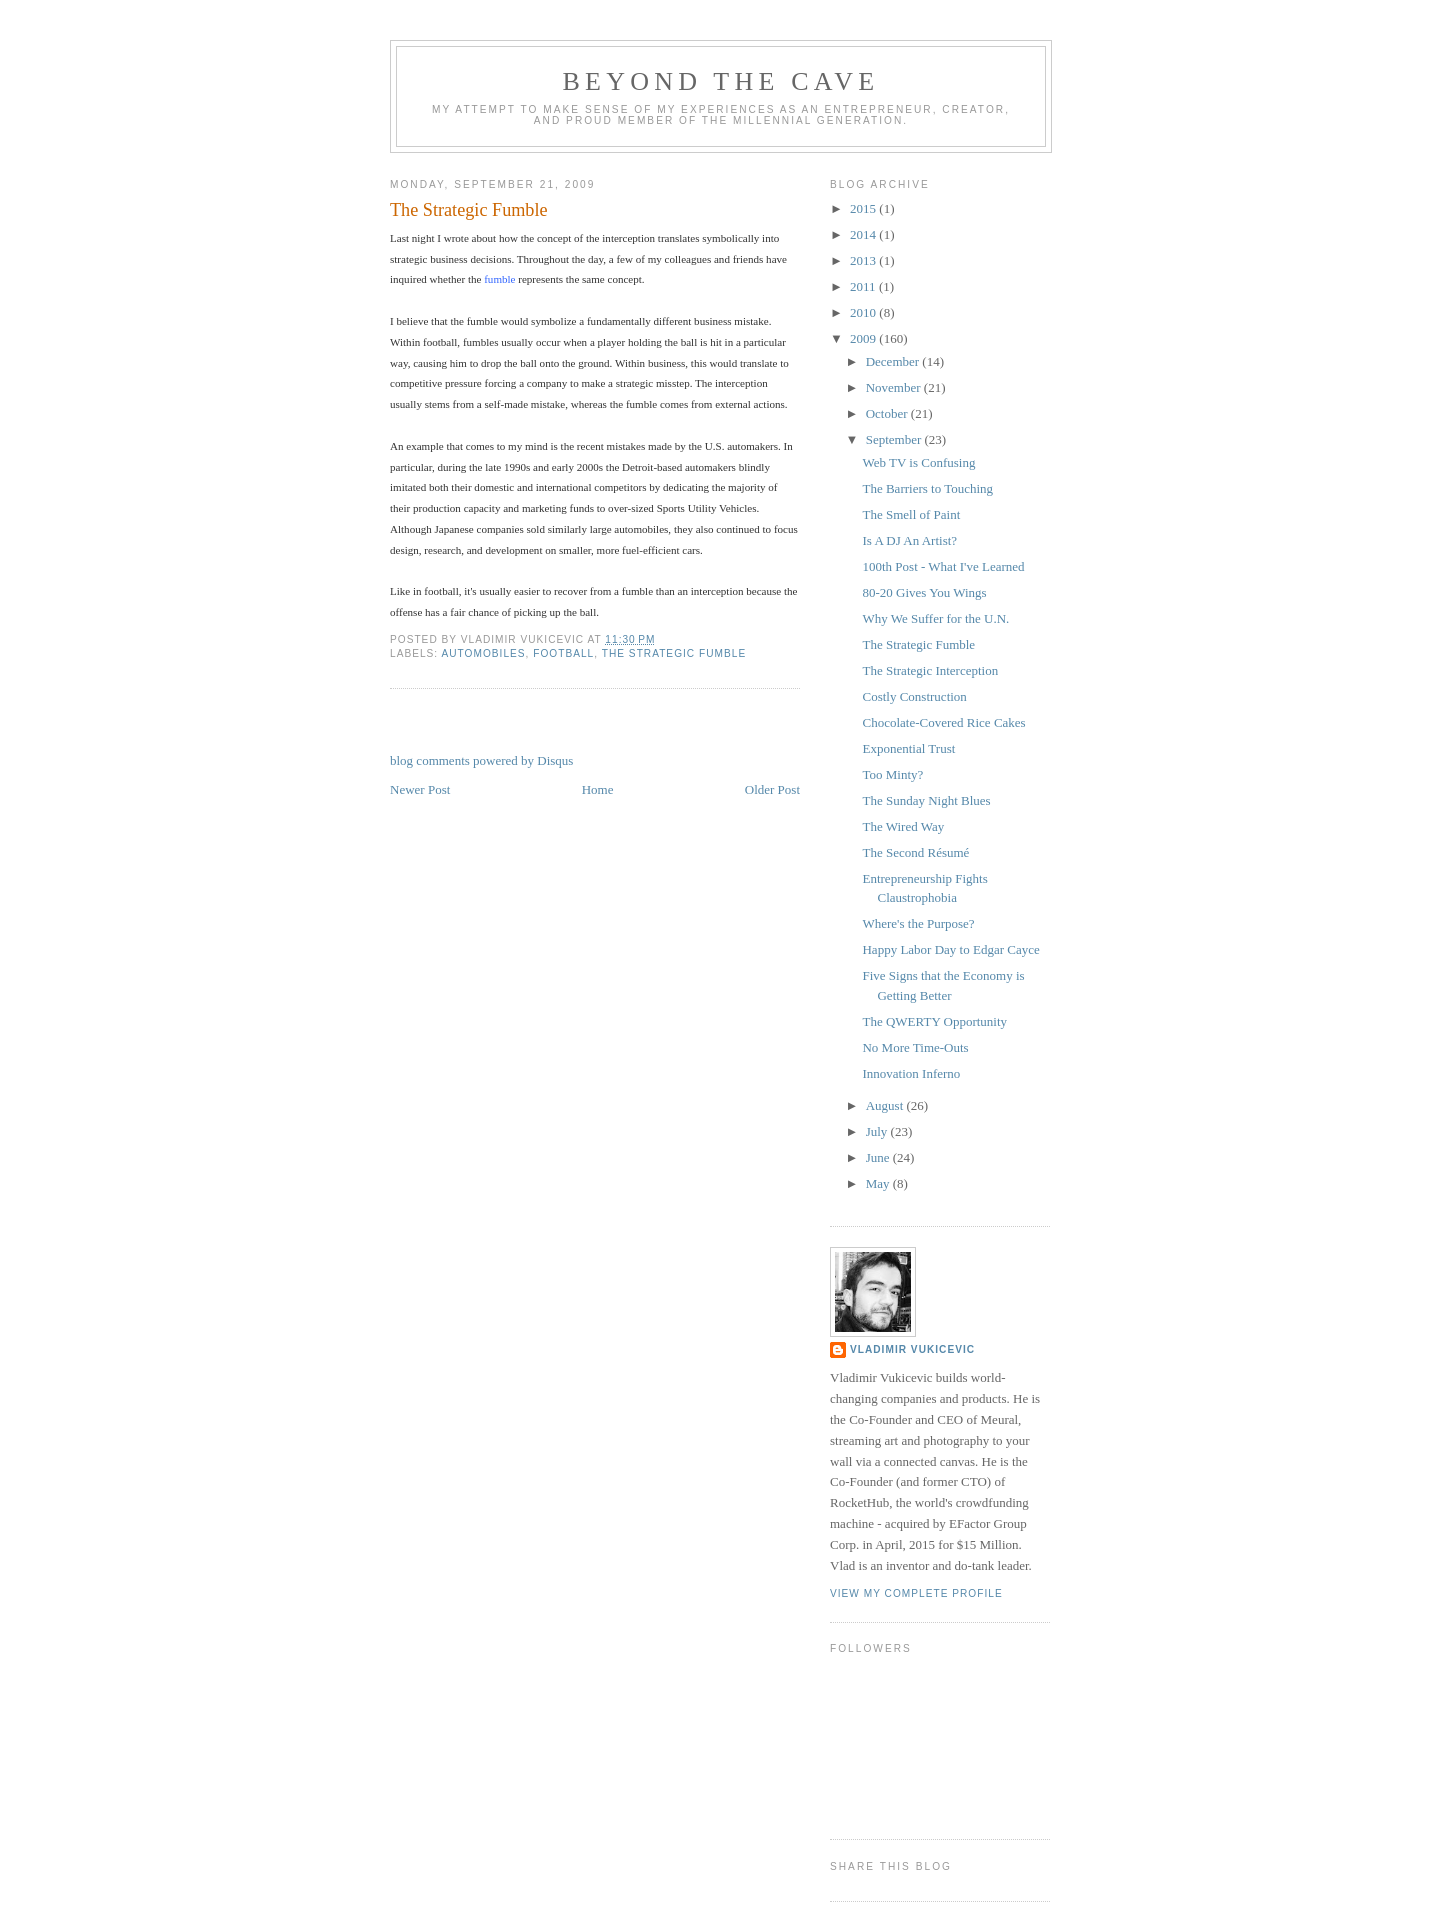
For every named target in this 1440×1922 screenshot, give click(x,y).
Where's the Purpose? (918, 923)
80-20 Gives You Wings (924, 592)
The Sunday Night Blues (926, 800)
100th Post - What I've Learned (943, 566)
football (563, 653)
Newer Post (420, 789)
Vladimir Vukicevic (912, 1349)
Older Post (772, 789)
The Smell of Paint (911, 514)
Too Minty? (892, 774)
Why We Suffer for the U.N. (935, 618)
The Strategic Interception (930, 670)
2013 (864, 260)
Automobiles (483, 653)
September (895, 439)
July (878, 1131)
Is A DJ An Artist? (909, 540)
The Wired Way (903, 826)
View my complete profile (916, 1593)
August (886, 1105)
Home (598, 789)
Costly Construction (914, 696)
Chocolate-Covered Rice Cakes (943, 722)
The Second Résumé (915, 852)
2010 (864, 312)
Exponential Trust (908, 748)
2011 (864, 286)
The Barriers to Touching (927, 488)
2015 (864, 208)
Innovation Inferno (911, 1073)
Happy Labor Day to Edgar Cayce (950, 949)
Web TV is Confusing (918, 462)
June (879, 1157)
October (888, 413)
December (894, 361)
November (895, 387)
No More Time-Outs (915, 1047)
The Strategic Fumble (469, 210)
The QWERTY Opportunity (934, 1021)
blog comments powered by (481, 760)
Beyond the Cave (721, 81)
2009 (864, 338)
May (879, 1183)
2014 (864, 234)
